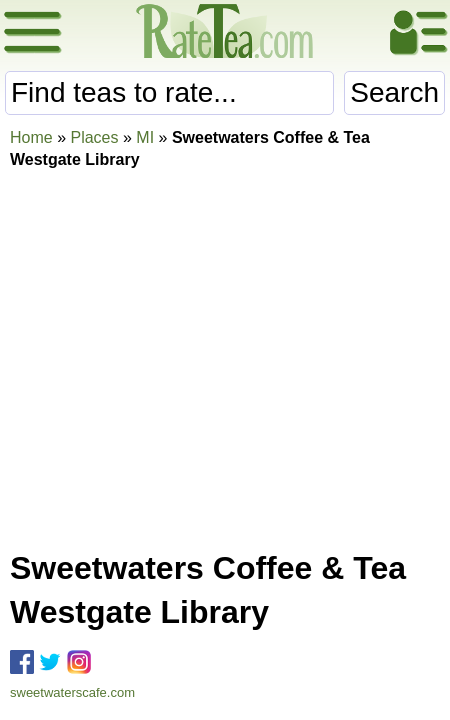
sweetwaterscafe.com (72, 692)
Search (394, 92)
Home (31, 137)
